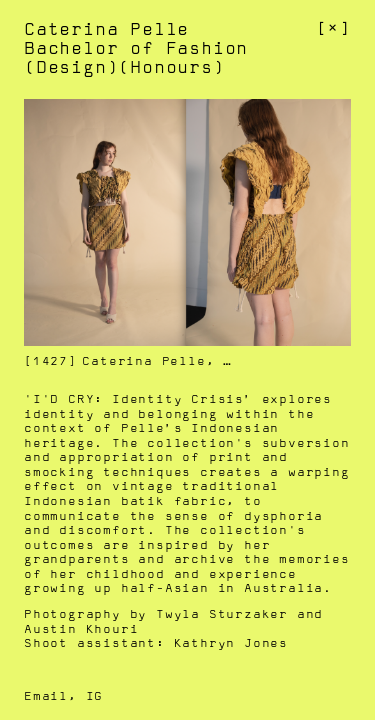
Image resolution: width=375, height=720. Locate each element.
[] (333, 29)
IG (95, 696)
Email (46, 696)
